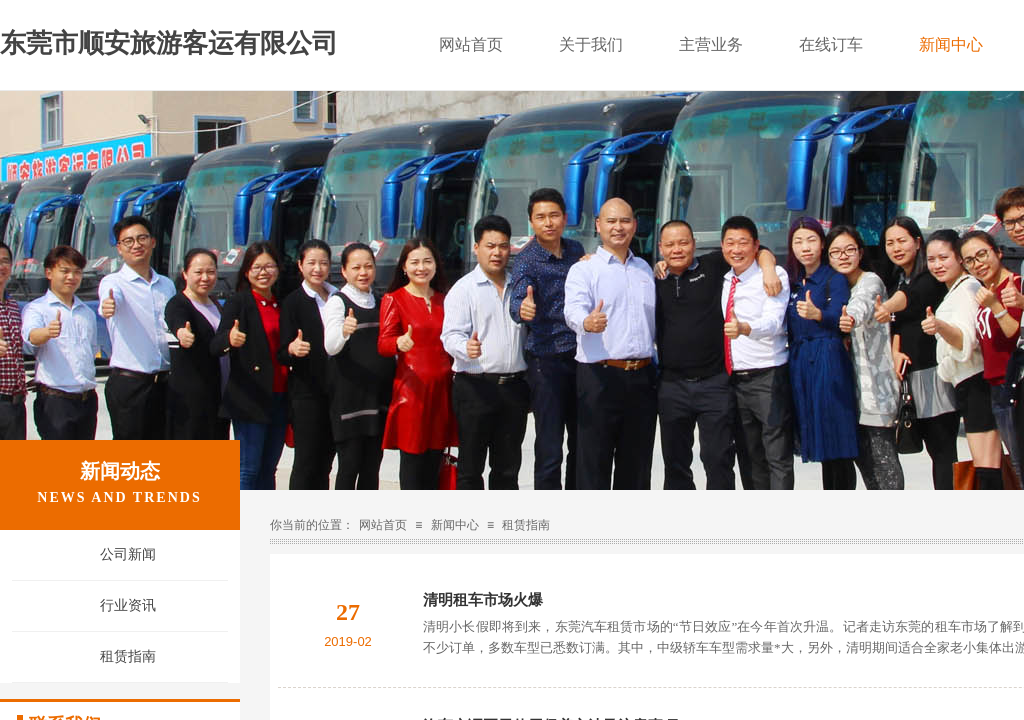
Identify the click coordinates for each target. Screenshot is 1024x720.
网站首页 (383, 525)
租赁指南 (526, 525)
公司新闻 (128, 554)
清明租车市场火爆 (483, 600)
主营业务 (711, 44)
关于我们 (591, 44)
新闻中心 (455, 525)
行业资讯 (128, 605)
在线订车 (831, 44)
